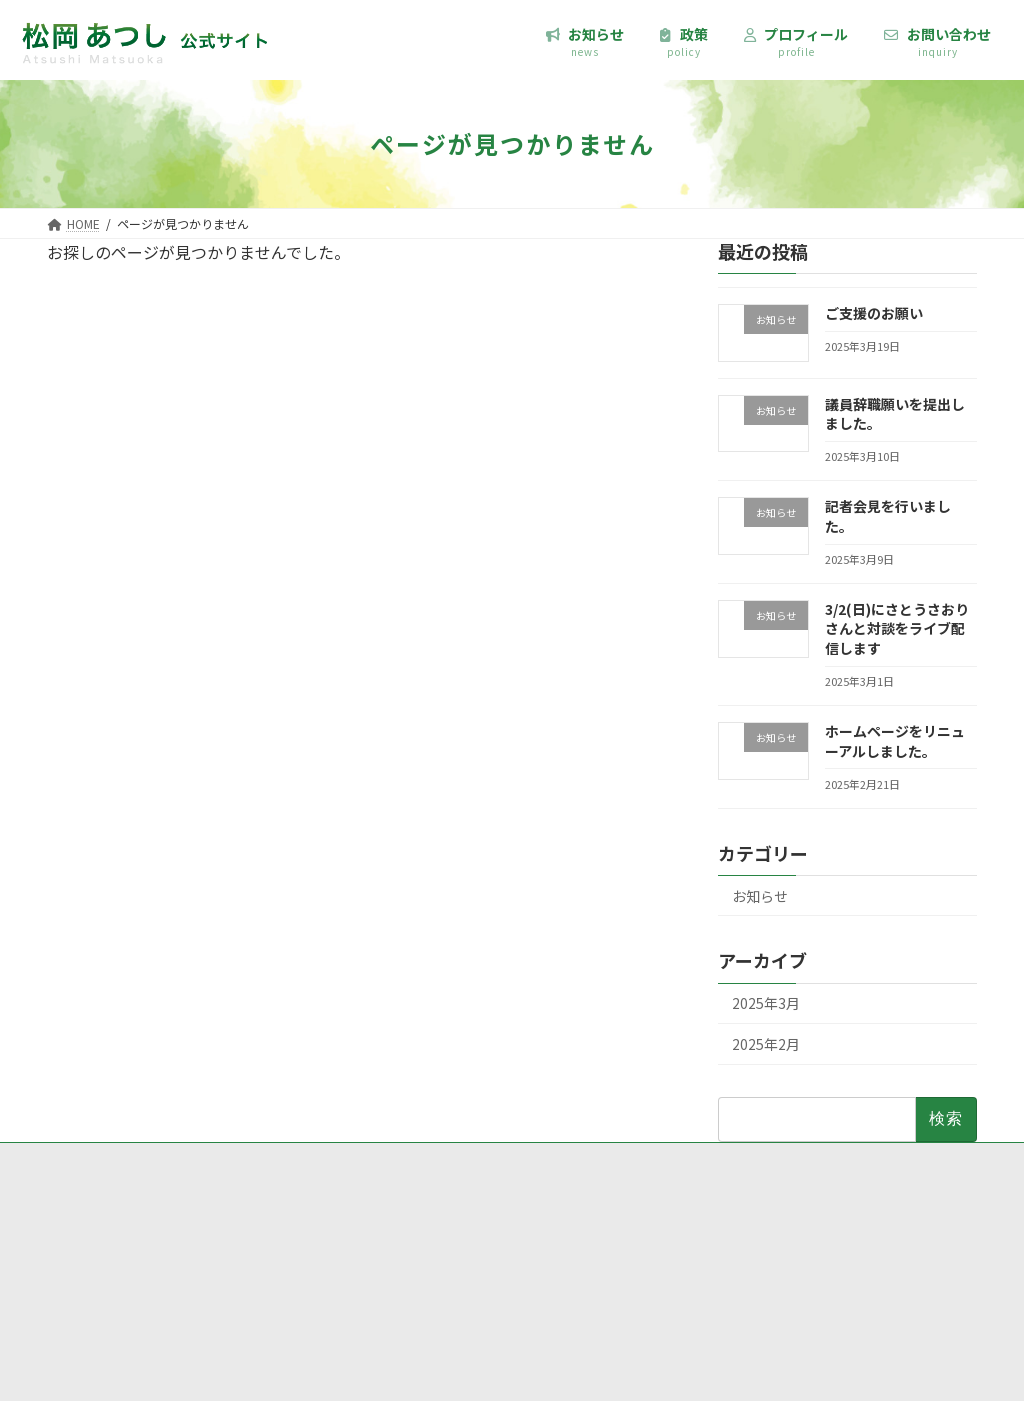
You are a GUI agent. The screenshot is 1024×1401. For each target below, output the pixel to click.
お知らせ (760, 896)
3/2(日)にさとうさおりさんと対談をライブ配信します (897, 628)
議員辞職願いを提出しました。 (895, 414)
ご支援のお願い (874, 313)
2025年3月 (766, 1003)
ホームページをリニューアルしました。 (895, 741)
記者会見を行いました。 (888, 516)
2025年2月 (766, 1044)
